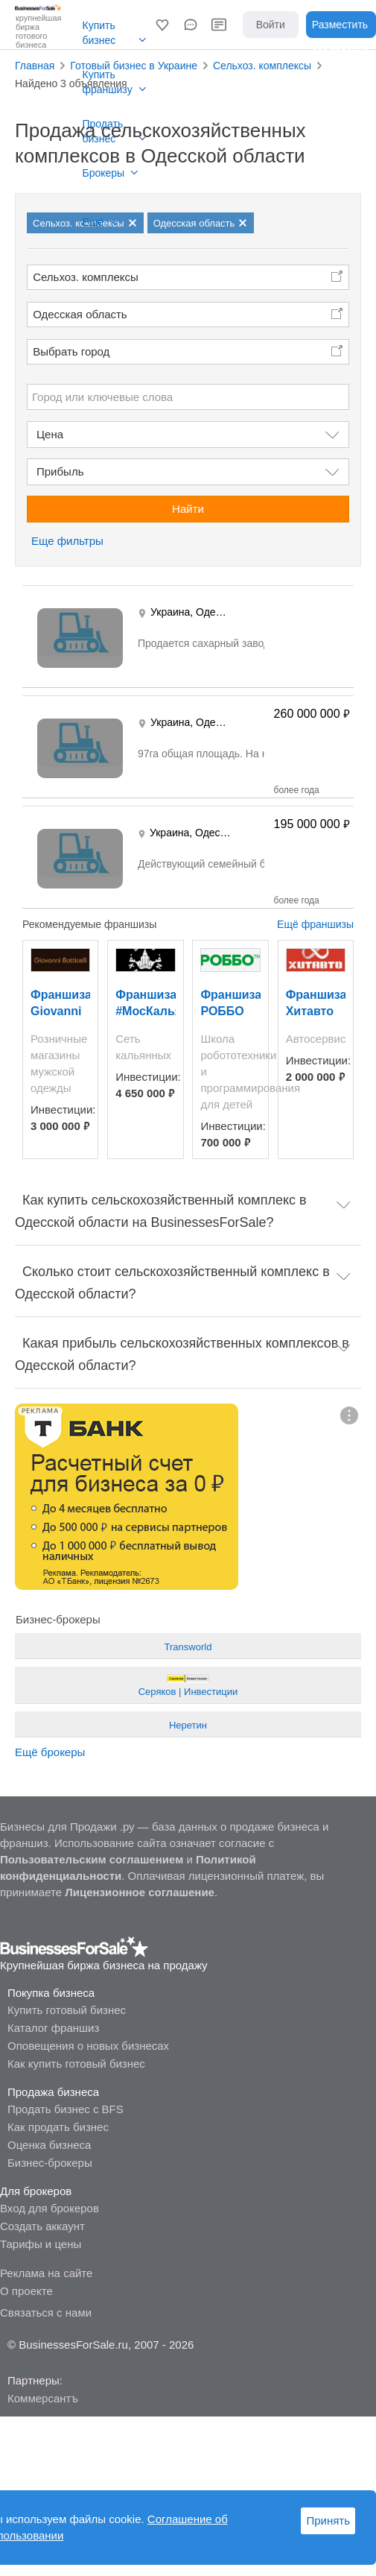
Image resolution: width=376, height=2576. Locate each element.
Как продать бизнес (58, 2127)
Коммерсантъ (42, 2398)
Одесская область (80, 314)
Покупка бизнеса (51, 1992)
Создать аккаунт (42, 2226)
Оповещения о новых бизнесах (88, 2045)
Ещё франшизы (315, 924)
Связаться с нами (46, 2312)
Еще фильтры (67, 540)
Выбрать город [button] (71, 351)
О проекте (26, 2291)
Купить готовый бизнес (66, 2010)
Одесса (214, 612)
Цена (49, 434)
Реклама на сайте (46, 2273)
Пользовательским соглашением (91, 1859)
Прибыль (59, 471)
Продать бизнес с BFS (65, 2109)
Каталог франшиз (53, 2027)
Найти (188, 508)
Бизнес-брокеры (49, 2162)
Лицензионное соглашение (139, 1892)
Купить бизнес (99, 32)
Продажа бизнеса (53, 2092)
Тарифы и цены (40, 2244)
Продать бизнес (103, 131)
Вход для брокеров (49, 2208)
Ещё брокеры (50, 1752)
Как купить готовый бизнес (76, 2063)
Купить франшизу (108, 82)
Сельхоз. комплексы (85, 277)
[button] (162, 24)
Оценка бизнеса (49, 2144)
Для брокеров (35, 2191)
